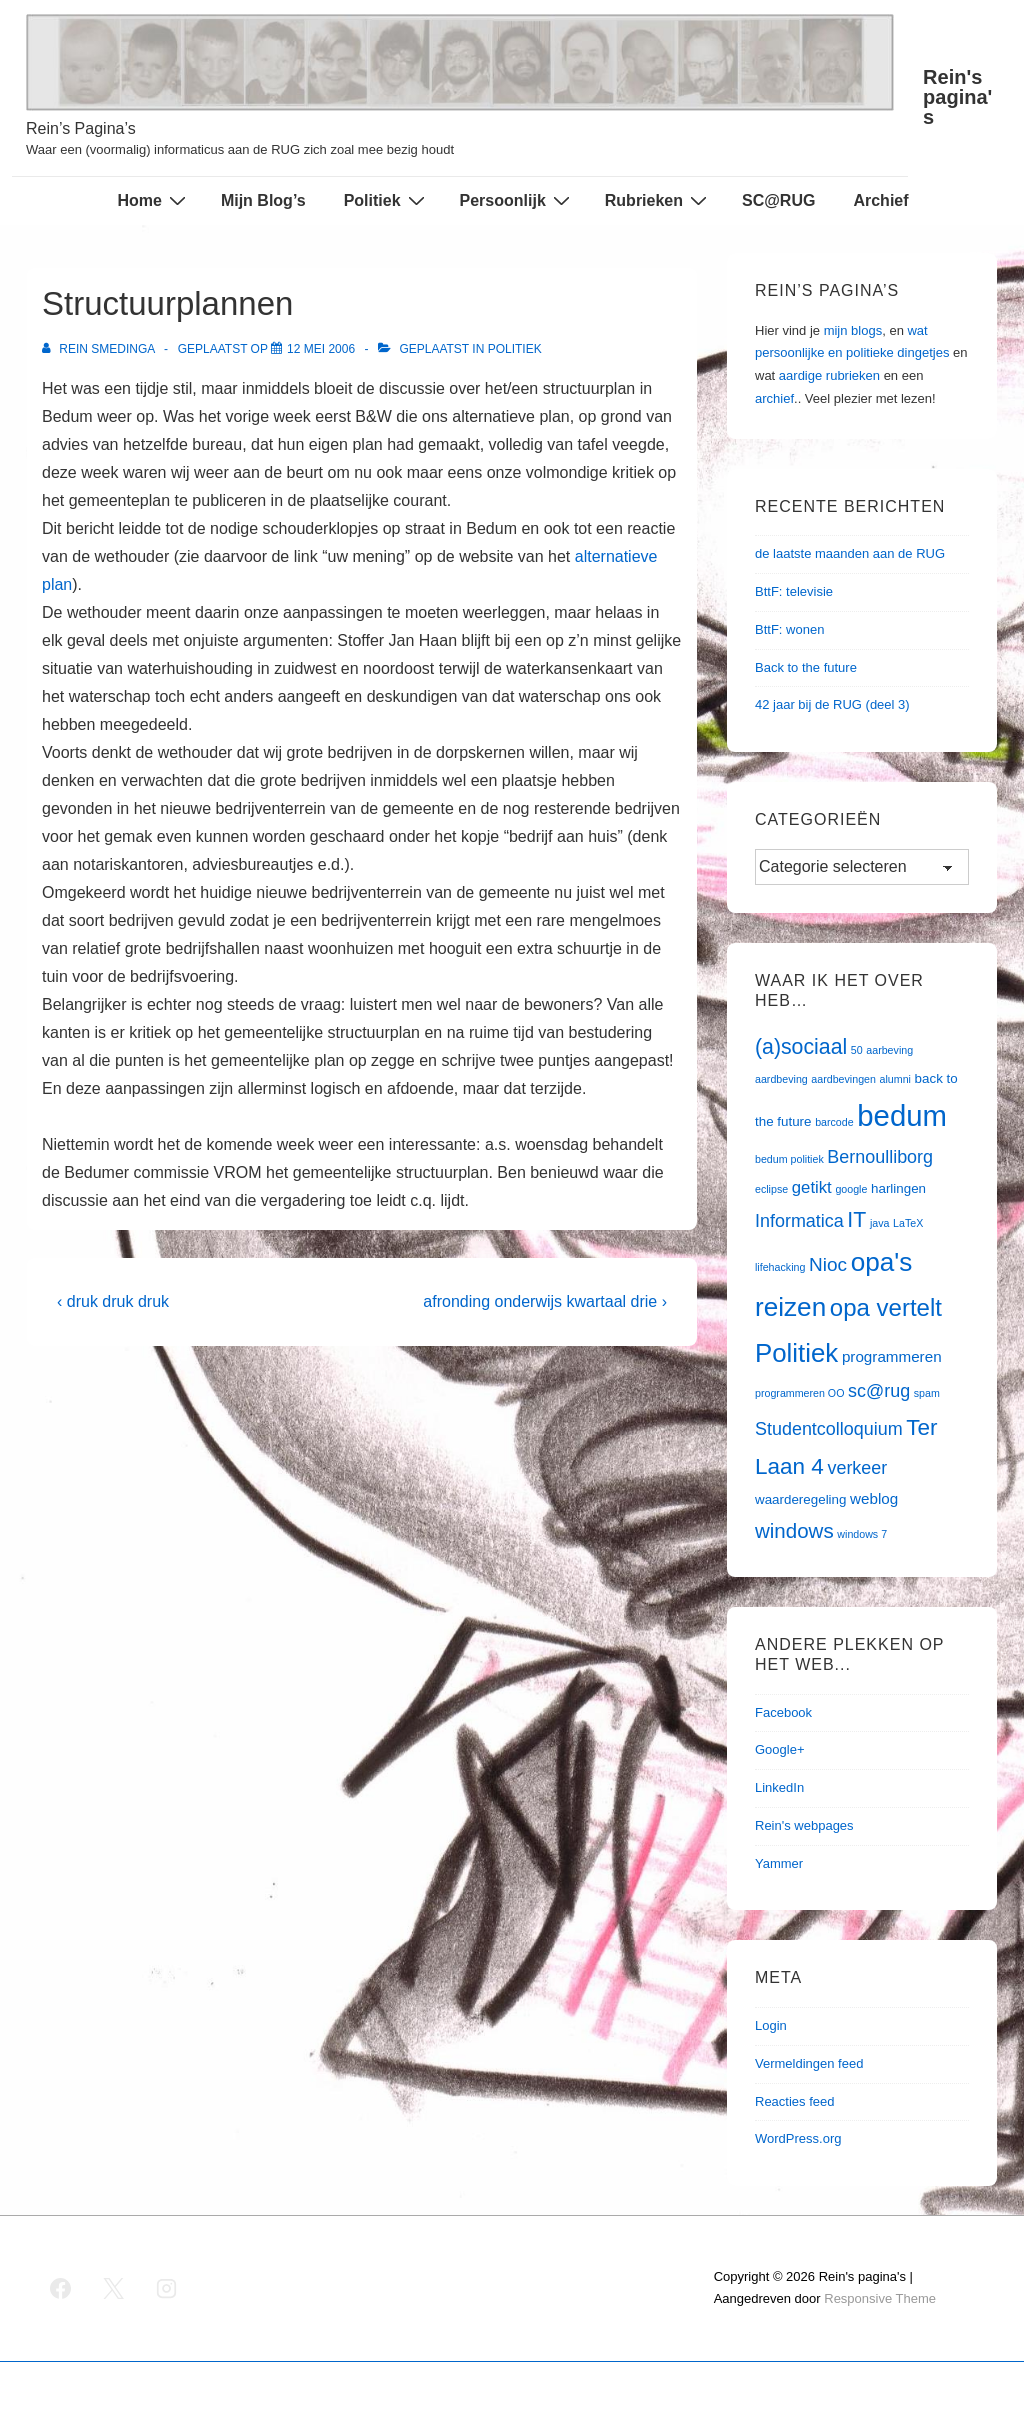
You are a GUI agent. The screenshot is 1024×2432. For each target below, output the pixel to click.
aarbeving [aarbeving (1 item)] (889, 1050)
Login (771, 2025)
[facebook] (61, 2288)
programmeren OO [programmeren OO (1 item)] (799, 1393)
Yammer (779, 1863)
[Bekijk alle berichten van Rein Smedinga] (100, 349)
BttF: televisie (794, 591)
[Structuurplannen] (321, 349)
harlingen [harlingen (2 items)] (898, 1188)
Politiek (387, 200)
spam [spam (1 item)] (927, 1393)
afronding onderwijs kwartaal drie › (545, 1301)
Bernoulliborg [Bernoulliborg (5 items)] (880, 1157)
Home (153, 200)
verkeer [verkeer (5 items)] (857, 1468)
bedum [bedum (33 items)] (902, 1115)
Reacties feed (795, 2101)
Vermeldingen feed (809, 2063)
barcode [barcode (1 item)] (834, 1122)
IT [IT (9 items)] (856, 1220)
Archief (880, 200)
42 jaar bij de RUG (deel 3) (832, 704)
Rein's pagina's (957, 97)
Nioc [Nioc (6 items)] (828, 1264)
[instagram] (167, 2288)
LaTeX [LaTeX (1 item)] (908, 1223)
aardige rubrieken (829, 375)
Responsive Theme (880, 2298)
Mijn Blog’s (263, 200)
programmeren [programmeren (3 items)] (892, 1356)
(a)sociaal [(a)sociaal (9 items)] (801, 1047)
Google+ (780, 1749)
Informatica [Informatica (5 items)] (799, 1221)
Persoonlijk (517, 200)
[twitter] (114, 2288)
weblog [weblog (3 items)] (874, 1498)
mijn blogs (853, 330)
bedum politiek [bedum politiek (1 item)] (789, 1159)
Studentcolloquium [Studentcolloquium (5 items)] (829, 1429)
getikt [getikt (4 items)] (812, 1187)
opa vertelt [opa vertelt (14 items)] (886, 1307)
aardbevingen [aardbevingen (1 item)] (843, 1079)
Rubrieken (658, 200)
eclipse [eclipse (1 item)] (771, 1189)
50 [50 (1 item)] (857, 1050)
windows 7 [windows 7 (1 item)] (862, 1534)
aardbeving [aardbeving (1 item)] (781, 1079)
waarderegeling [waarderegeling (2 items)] (800, 1499)
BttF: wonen (789, 629)
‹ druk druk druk (113, 1301)
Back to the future (806, 667)
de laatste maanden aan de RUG (850, 553)
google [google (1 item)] (851, 1189)
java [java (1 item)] (880, 1223)
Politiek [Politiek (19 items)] (796, 1353)
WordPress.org (798, 2138)
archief (774, 398)
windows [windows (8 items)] (794, 1530)
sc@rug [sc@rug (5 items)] (879, 1391)
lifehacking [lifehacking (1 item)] (780, 1267)
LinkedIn (779, 1787)
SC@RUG (778, 200)
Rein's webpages (804, 1825)
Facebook (783, 1712)
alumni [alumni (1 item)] (895, 1079)
